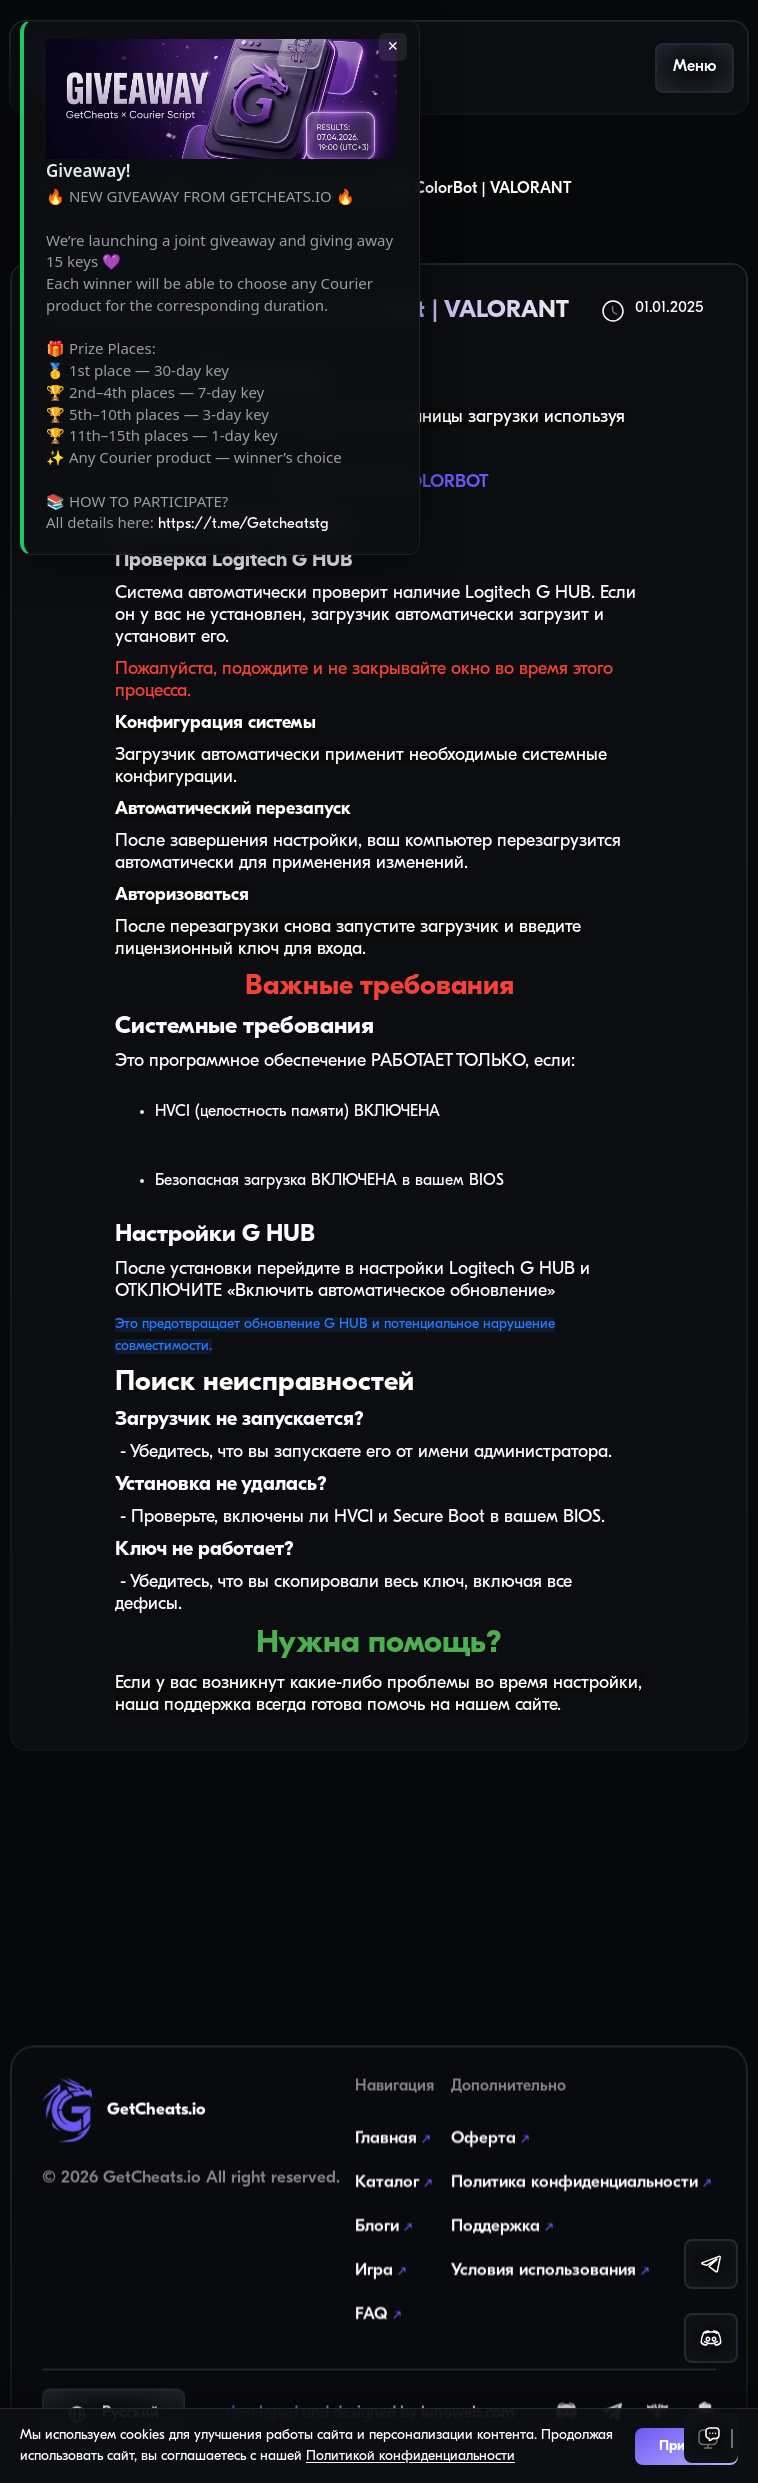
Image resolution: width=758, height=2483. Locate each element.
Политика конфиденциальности (583, 2156)
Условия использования (552, 2244)
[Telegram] (612, 2400)
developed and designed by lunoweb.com (370, 2400)
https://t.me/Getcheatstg (243, 524)
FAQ (380, 2288)
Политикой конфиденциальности (410, 2456)
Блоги (386, 2200)
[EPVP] (657, 2400)
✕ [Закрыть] (393, 47)
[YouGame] (704, 2400)
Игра (383, 2244)
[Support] (711, 2438)
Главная (395, 2112)
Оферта (492, 2112)
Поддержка (504, 2200)
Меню (694, 67)
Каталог (396, 2156)
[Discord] (566, 2400)
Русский (113, 2400)
